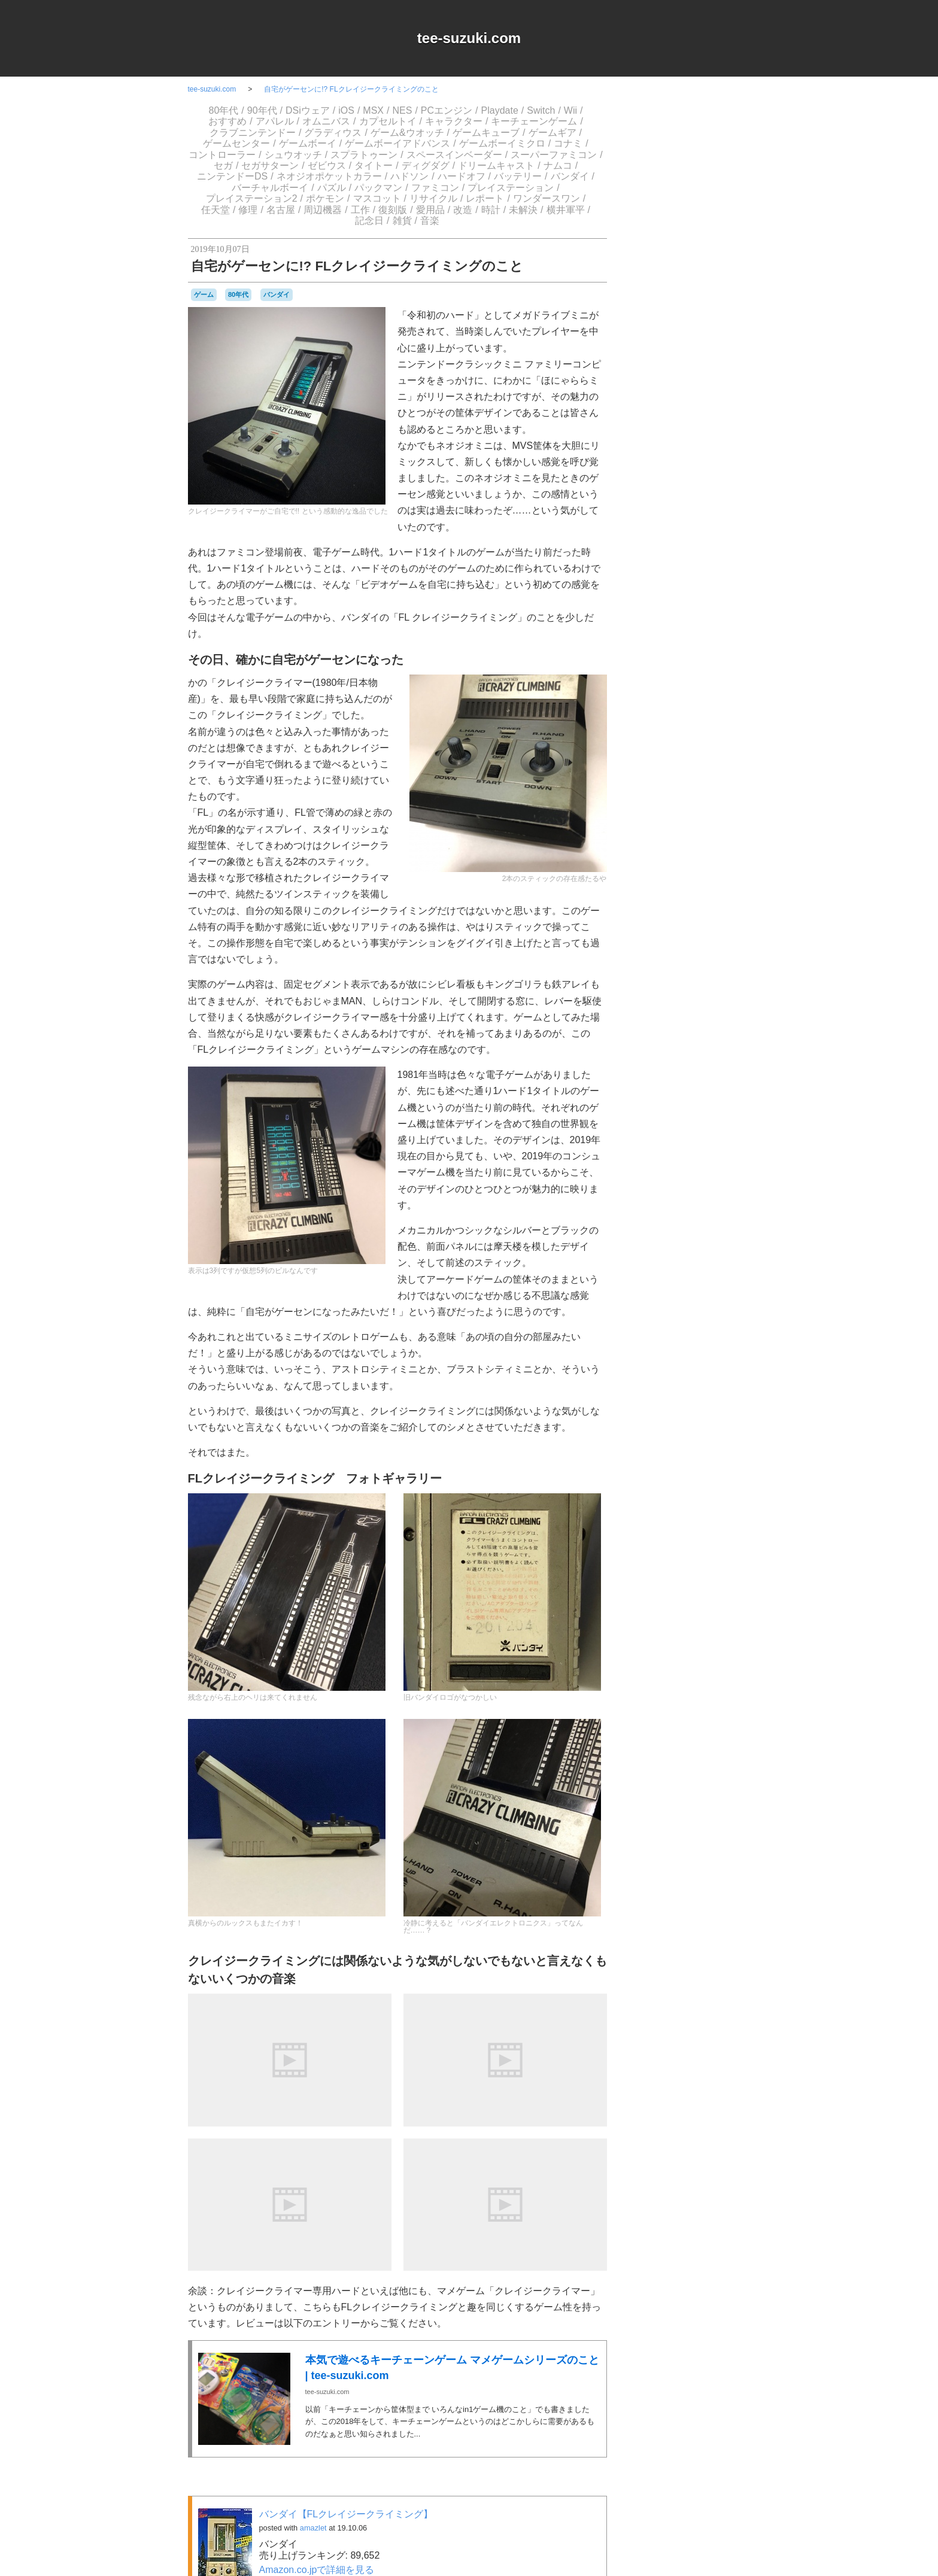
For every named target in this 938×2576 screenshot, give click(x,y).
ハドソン (409, 176)
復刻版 (392, 210)
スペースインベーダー (454, 155)
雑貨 (402, 220)
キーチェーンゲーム (534, 121)
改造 (462, 210)
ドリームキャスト (496, 165)
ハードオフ (461, 176)
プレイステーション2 (252, 198)
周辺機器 (322, 210)
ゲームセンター (236, 143)
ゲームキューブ (486, 132)
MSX (373, 110)
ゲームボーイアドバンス (397, 143)
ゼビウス (327, 165)
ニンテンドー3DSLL (710, 1142)
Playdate (499, 110)
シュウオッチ (293, 155)
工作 (360, 210)
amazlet (313, 2527)
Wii (570, 110)
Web (716, 974)
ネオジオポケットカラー (329, 176)
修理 (247, 210)
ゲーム (204, 294)
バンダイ (570, 176)
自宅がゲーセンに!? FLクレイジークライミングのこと (351, 89)
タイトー (373, 165)
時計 (490, 210)
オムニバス (326, 121)
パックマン (378, 188)
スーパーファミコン (554, 155)
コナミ (568, 143)
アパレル (275, 121)
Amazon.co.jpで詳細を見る (317, 2570)
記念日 (369, 220)
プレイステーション (511, 188)
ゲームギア (552, 132)
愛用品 (430, 210)
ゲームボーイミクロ (502, 143)
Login (685, 1330)
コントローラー (222, 155)
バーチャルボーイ (270, 188)
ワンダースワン (546, 198)
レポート (485, 198)
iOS (346, 110)
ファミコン (435, 188)
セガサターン (270, 165)
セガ (223, 165)
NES (402, 110)
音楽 (429, 220)
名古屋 (280, 210)
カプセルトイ (388, 121)
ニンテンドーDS (232, 176)
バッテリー (518, 176)
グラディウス (333, 132)
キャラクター (453, 121)
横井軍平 (566, 210)
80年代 (224, 110)
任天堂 (215, 210)
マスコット (377, 198)
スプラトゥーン (363, 155)
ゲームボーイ (307, 143)
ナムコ (558, 165)
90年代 (262, 110)
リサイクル (433, 198)
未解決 (523, 210)
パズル (331, 188)
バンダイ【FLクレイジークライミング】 (346, 2514)
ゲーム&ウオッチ (407, 132)
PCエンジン (446, 110)
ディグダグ (426, 165)
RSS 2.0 (649, 1330)
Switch (541, 110)
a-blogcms (724, 951)
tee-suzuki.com (469, 38)
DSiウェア (308, 110)
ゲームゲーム (702, 1043)
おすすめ (227, 121)
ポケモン (325, 198)
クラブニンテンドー (253, 132)
